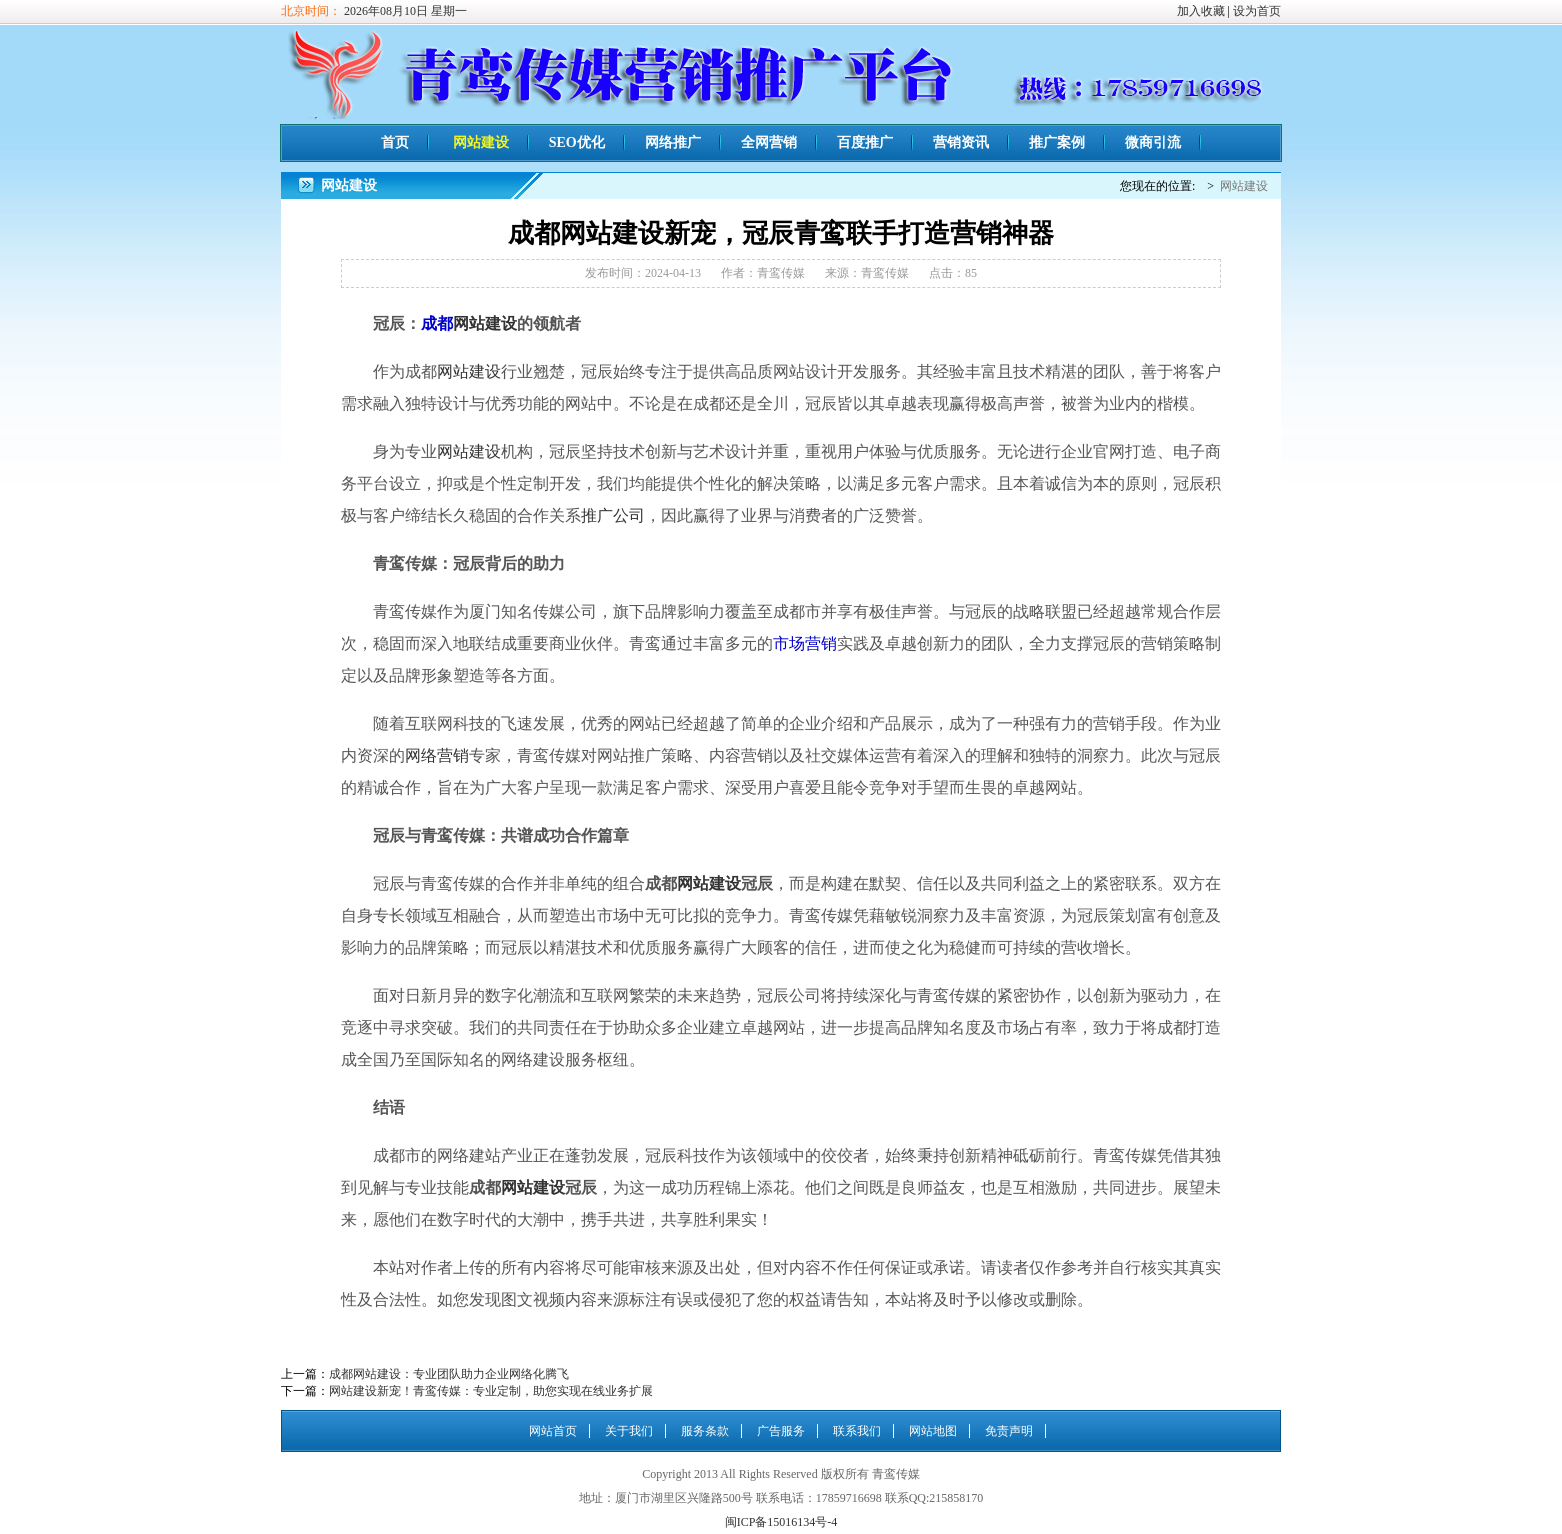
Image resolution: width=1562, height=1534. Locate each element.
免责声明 (1009, 1431)
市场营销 (805, 643)
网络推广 (673, 142)
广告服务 (781, 1431)
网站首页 (553, 1431)
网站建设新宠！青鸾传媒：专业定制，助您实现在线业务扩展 (491, 1391)
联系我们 (857, 1431)
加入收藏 (1201, 11)
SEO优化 (577, 142)
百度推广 (865, 142)
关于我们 (629, 1431)
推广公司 (613, 515)
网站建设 (481, 142)
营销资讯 (961, 142)
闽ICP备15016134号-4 (781, 1522)
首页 (395, 142)
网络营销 (437, 755)
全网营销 (769, 142)
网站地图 (933, 1431)
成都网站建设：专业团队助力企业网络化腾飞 (449, 1374)
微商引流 (1153, 142)
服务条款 (705, 1431)
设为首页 (1257, 11)
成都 (437, 323)
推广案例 (1057, 142)
